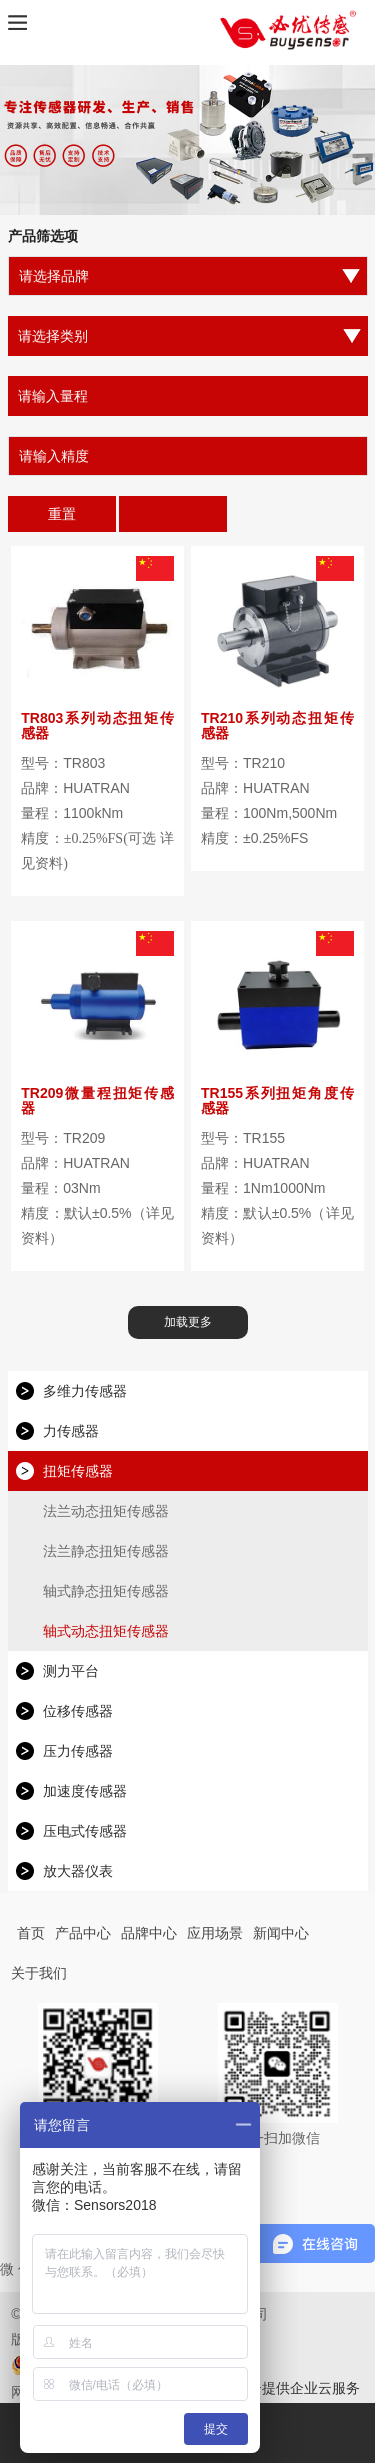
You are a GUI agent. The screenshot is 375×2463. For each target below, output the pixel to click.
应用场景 (215, 1933)
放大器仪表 (78, 1871)
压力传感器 (78, 1751)
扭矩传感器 (78, 1471)
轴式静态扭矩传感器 (106, 1591)
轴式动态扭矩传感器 (106, 1631)
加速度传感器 (85, 1791)
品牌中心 (149, 1933)
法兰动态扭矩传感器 (106, 1511)
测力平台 (71, 1671)
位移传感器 (78, 1711)
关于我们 (39, 1973)
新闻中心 (281, 1933)
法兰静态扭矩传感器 (106, 1551)
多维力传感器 (85, 1391)
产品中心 (83, 1933)
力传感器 (71, 1431)
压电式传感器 (85, 1831)
